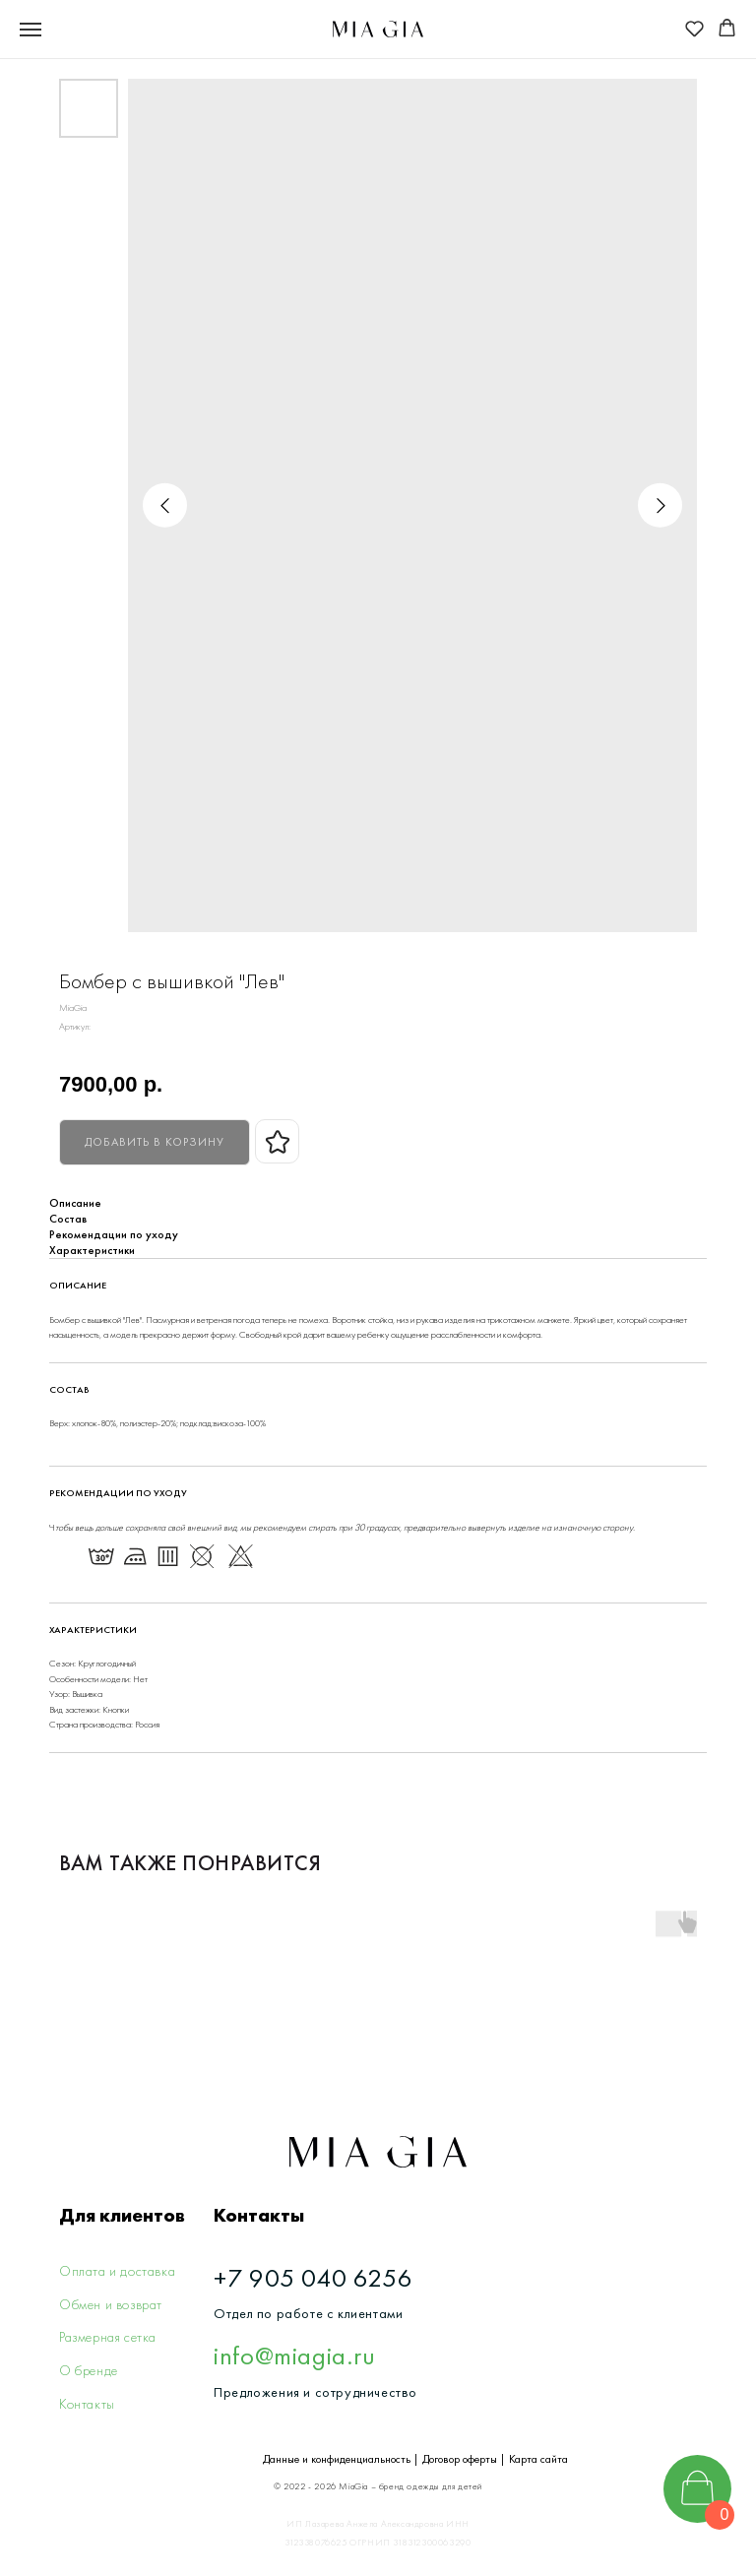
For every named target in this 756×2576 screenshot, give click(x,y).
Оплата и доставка (117, 2271)
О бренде (88, 2370)
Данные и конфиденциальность (336, 2459)
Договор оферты (459, 2459)
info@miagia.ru (294, 2355)
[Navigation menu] (30, 29)
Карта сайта (538, 2459)
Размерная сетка (108, 2337)
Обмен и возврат (110, 2304)
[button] (694, 28)
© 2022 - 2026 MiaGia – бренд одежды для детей (378, 2486)
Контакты (87, 2404)
